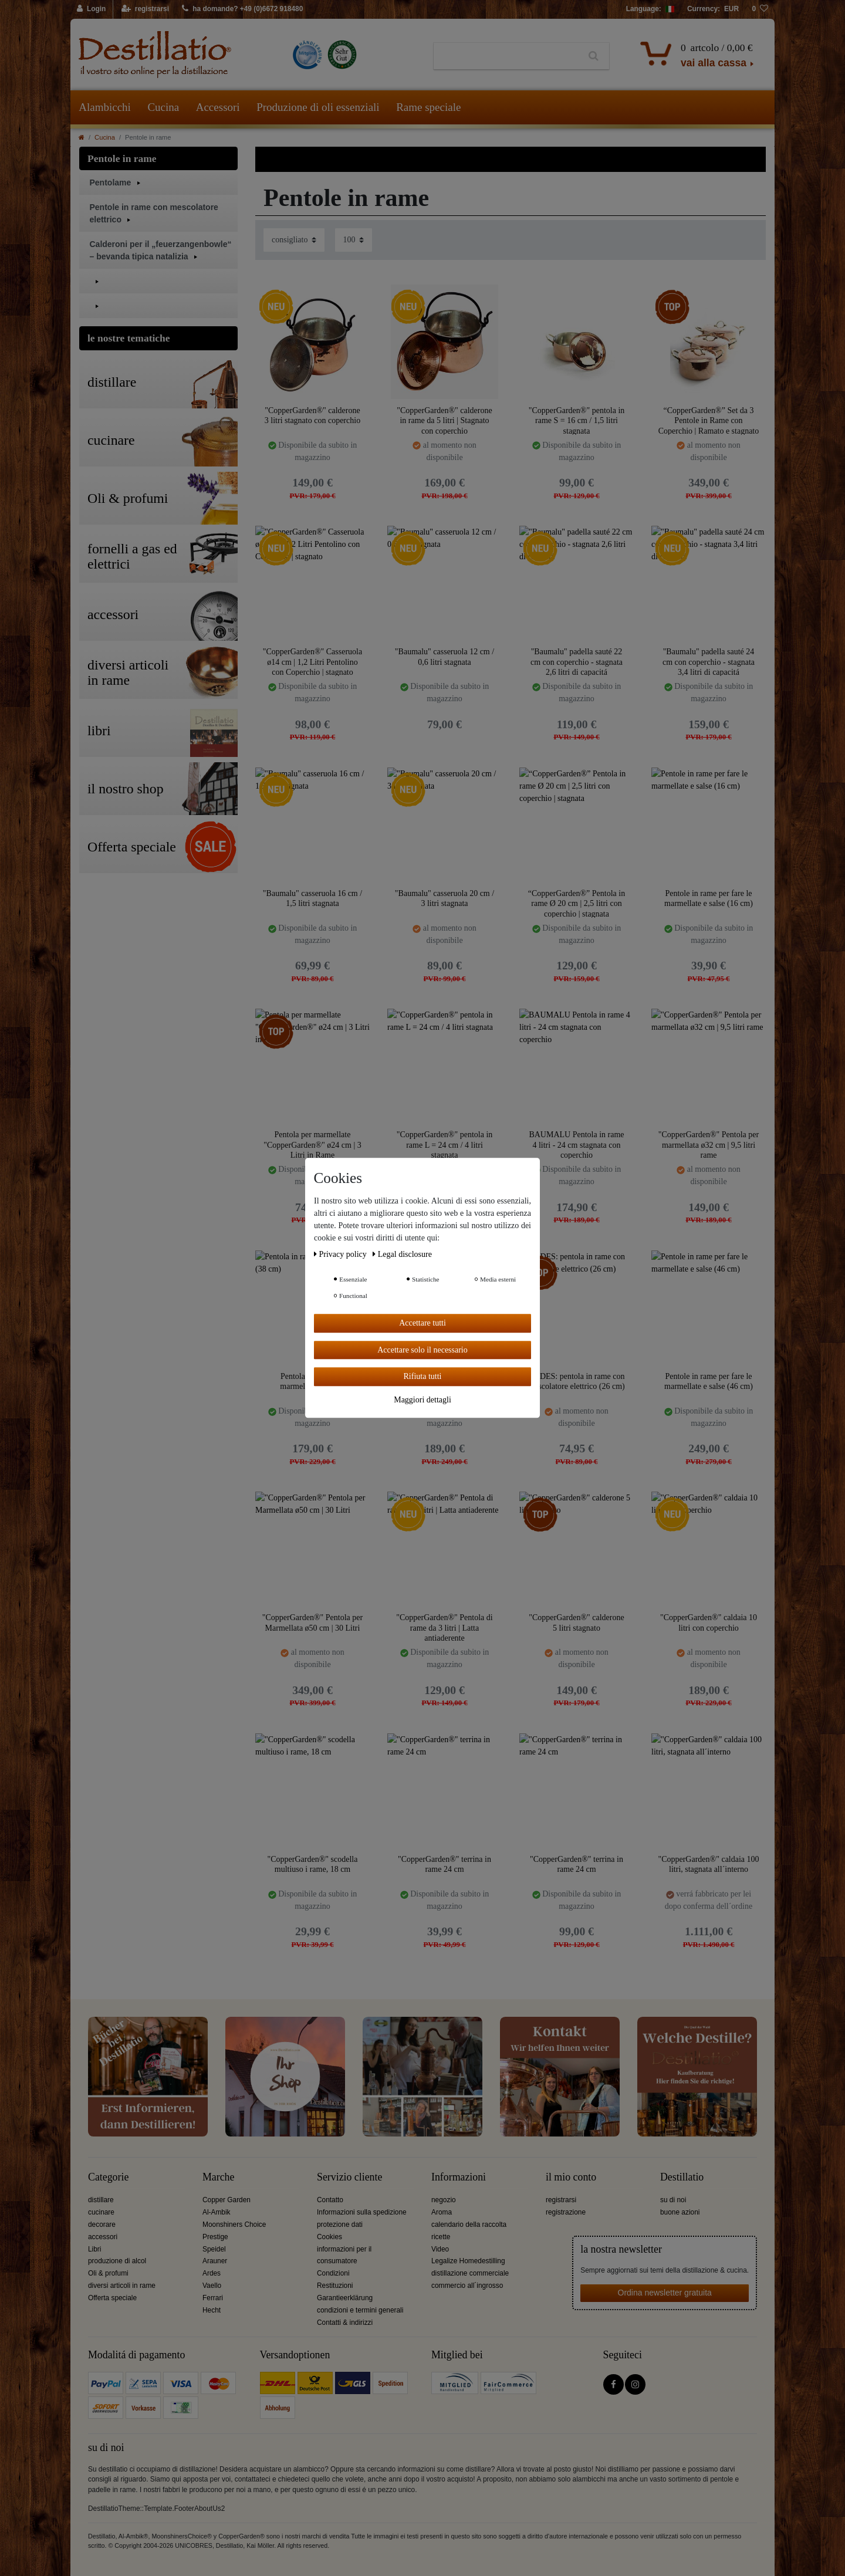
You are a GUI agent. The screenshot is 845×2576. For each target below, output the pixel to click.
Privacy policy (341, 1254)
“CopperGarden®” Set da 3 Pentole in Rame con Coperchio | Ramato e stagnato (708, 420)
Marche (218, 2177)
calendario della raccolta (468, 2224)
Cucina (163, 107)
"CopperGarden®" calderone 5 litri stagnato (576, 1622)
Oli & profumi (108, 2273)
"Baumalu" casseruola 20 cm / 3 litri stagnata (444, 898)
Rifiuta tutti (423, 1376)
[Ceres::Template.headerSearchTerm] (506, 56)
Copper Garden (226, 2200)
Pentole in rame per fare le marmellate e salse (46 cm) (708, 1381)
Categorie (108, 2177)
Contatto (330, 2200)
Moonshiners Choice (234, 2224)
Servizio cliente (349, 2177)
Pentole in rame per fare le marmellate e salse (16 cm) (708, 898)
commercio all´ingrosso (467, 2285)
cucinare (101, 2212)
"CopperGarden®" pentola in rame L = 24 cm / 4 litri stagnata (445, 1144)
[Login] (91, 9)
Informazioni (458, 2177)
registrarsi (561, 2200)
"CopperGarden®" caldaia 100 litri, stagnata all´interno (708, 1864)
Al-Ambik (216, 2212)
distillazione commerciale (470, 2273)
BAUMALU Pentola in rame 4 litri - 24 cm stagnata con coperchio (576, 1144)
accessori (102, 2237)
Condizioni (333, 2273)
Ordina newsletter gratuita (665, 2292)
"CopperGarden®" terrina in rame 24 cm (444, 1864)
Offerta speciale (112, 2298)
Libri (94, 2249)
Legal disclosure (402, 1254)
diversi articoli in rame (122, 2285)
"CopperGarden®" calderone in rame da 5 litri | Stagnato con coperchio (444, 420)
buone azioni (679, 2212)
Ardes (211, 2273)
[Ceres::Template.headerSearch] (594, 56)
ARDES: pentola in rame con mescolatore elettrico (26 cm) (576, 1381)
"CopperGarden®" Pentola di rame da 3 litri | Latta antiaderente (444, 1627)
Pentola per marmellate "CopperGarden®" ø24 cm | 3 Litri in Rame (312, 1144)
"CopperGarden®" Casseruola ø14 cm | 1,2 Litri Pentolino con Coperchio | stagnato (312, 661)
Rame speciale (428, 107)
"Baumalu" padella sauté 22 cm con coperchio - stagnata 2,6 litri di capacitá (576, 661)
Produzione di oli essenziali (317, 107)
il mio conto (571, 2177)
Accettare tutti (422, 1323)
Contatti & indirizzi (345, 2322)
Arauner (214, 2261)
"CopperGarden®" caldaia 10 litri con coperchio (708, 1622)
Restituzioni (335, 2285)
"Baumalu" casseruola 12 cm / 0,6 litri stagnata (444, 657)
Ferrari (212, 2298)
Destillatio (682, 2177)
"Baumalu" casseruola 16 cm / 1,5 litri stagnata (312, 898)
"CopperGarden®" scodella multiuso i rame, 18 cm (313, 1864)
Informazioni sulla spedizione (362, 2212)
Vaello (211, 2285)
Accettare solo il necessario (422, 1350)
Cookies (329, 2237)
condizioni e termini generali (360, 2310)
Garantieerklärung (345, 2298)
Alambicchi (105, 107)
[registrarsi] (145, 9)
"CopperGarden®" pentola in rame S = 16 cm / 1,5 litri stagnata (577, 420)
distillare (101, 2200)
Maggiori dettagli (422, 1399)
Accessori (218, 107)
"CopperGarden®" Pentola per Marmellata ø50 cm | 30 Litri (312, 1622)
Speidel (214, 2249)
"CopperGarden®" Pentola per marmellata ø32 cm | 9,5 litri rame (708, 1144)
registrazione (566, 2212)
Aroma (441, 2212)
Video (440, 2249)
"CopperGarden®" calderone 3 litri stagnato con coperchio (312, 415)
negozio (443, 2200)
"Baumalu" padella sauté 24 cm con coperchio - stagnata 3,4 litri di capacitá (709, 661)
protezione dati (340, 2224)
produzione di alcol (117, 2261)
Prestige (215, 2237)
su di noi (673, 2200)
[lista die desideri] (760, 9)
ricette (440, 2237)
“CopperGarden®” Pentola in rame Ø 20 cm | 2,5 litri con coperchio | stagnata (576, 903)
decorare (102, 2224)
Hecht (211, 2310)
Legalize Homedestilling (468, 2261)
